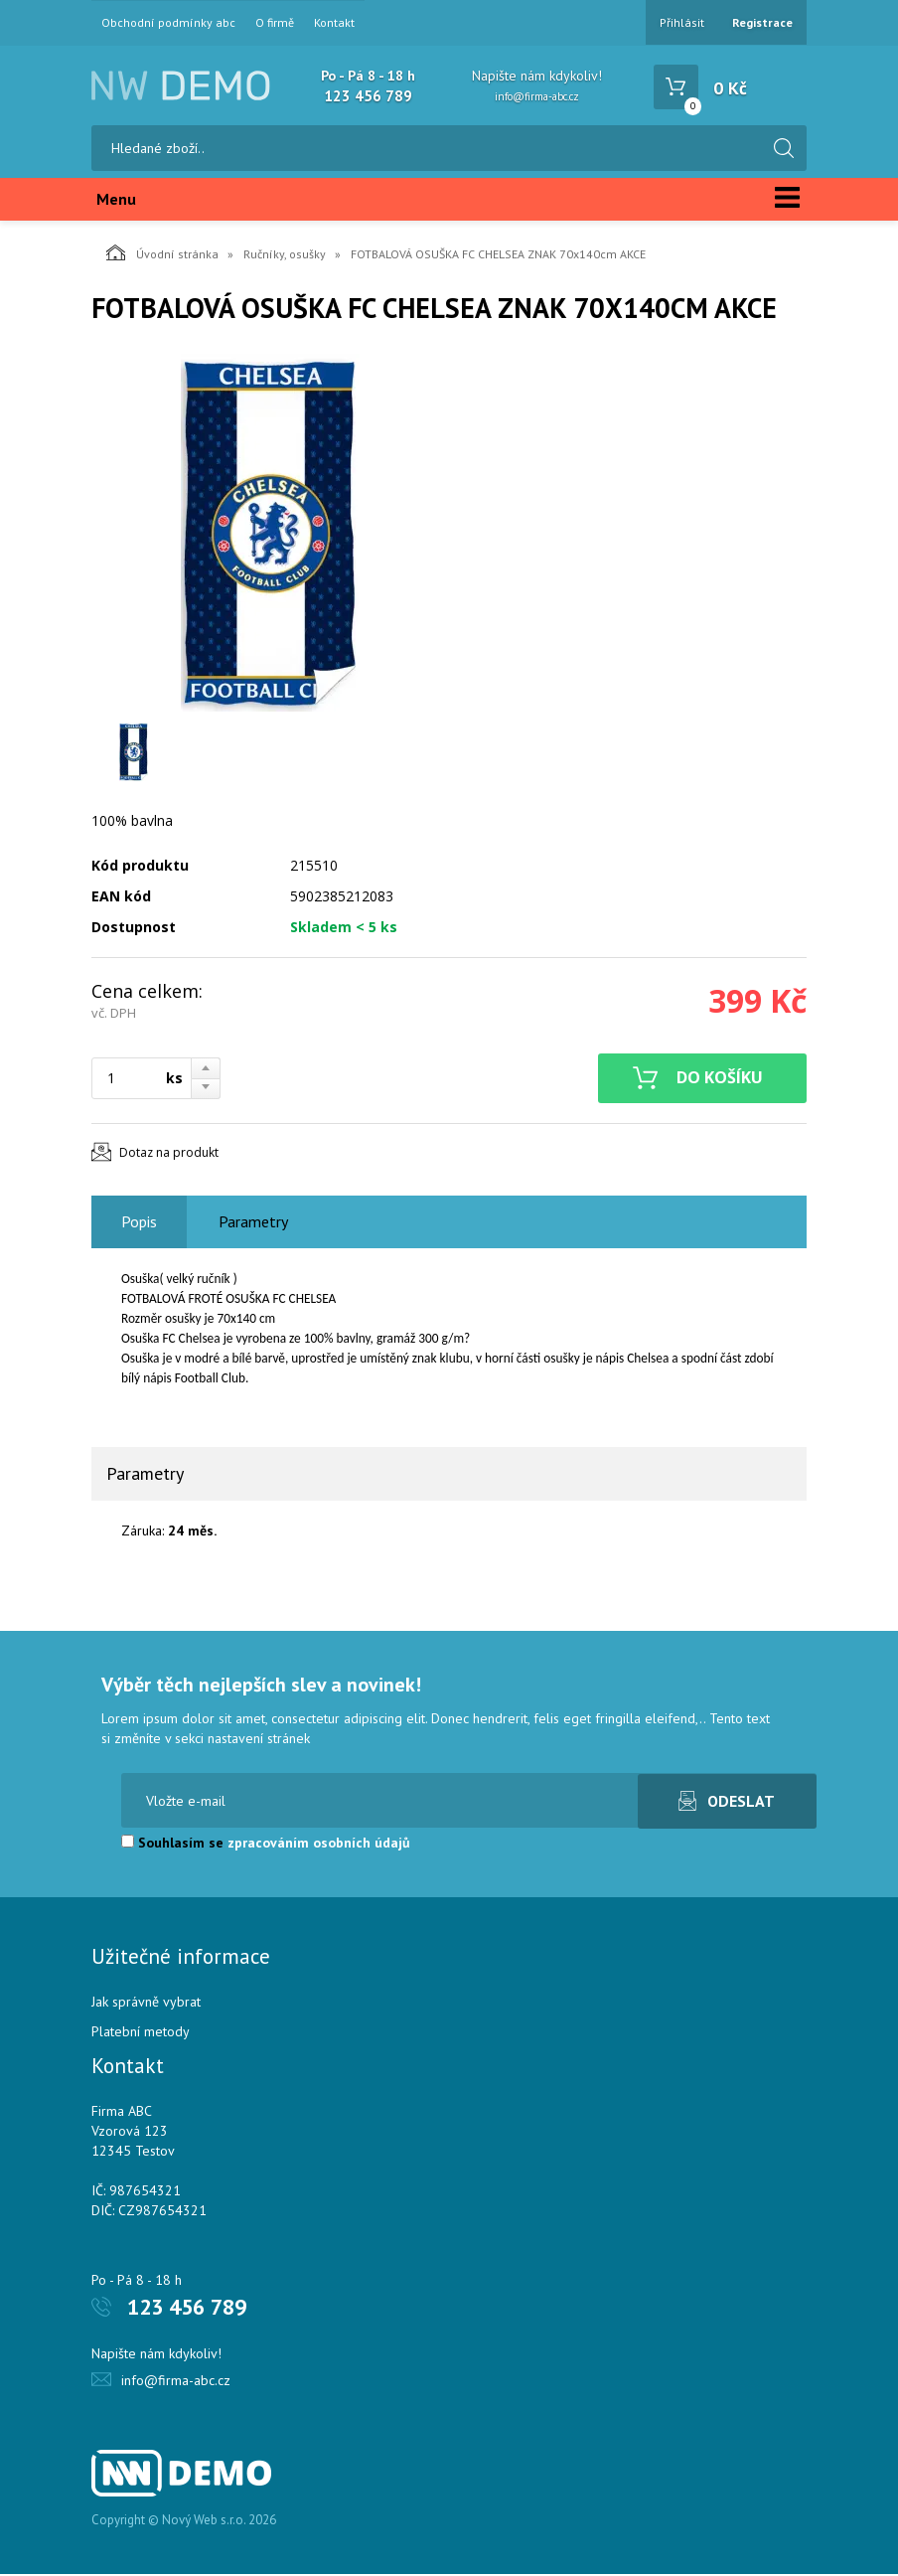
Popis (139, 1223)
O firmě (274, 23)
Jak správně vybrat (146, 2003)
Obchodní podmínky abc (168, 23)
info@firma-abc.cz (537, 96)
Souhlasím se (265, 1844)
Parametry (253, 1223)
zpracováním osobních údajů (318, 1844)
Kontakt (334, 23)
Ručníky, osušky (284, 255)
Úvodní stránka (162, 254)
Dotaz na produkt (169, 1154)
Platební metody (140, 2033)
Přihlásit (682, 22)
